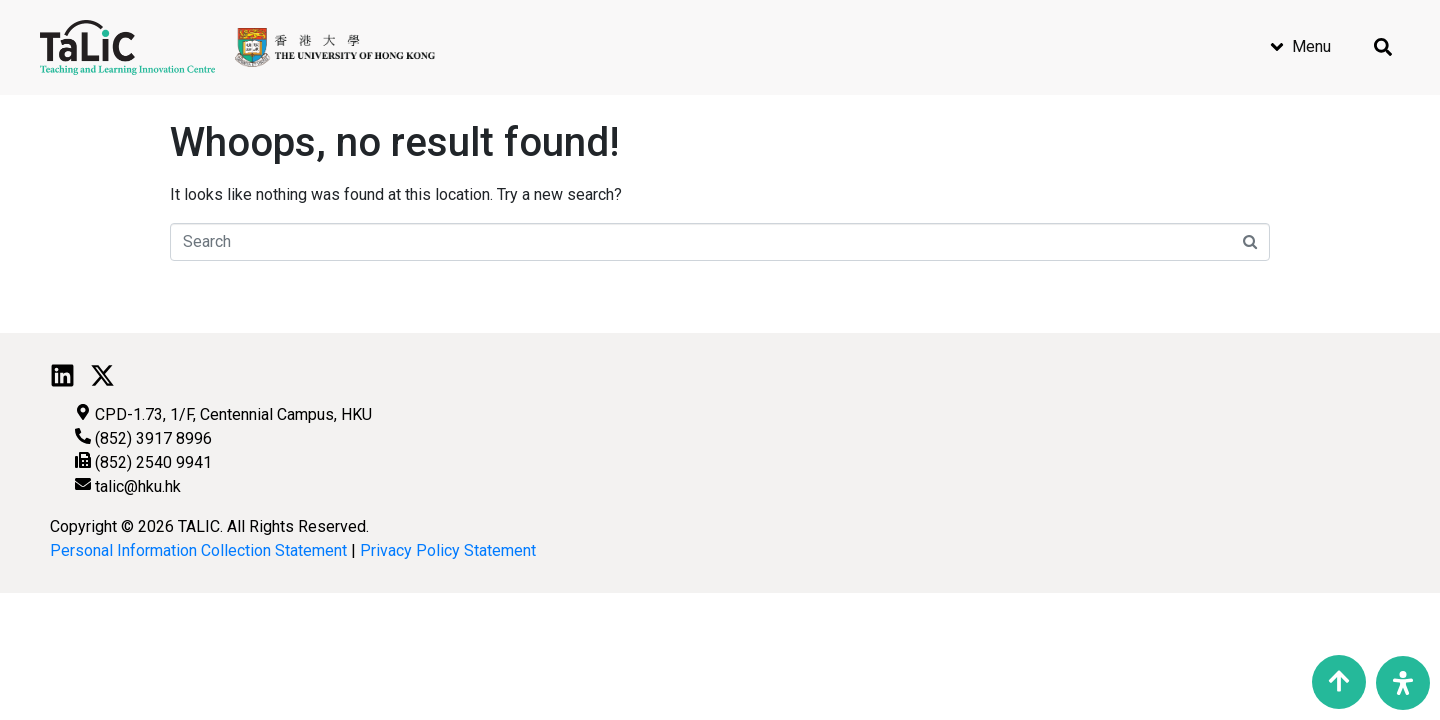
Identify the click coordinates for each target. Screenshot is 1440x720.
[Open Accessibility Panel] (1403, 683)
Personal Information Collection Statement (198, 550)
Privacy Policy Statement (448, 550)
